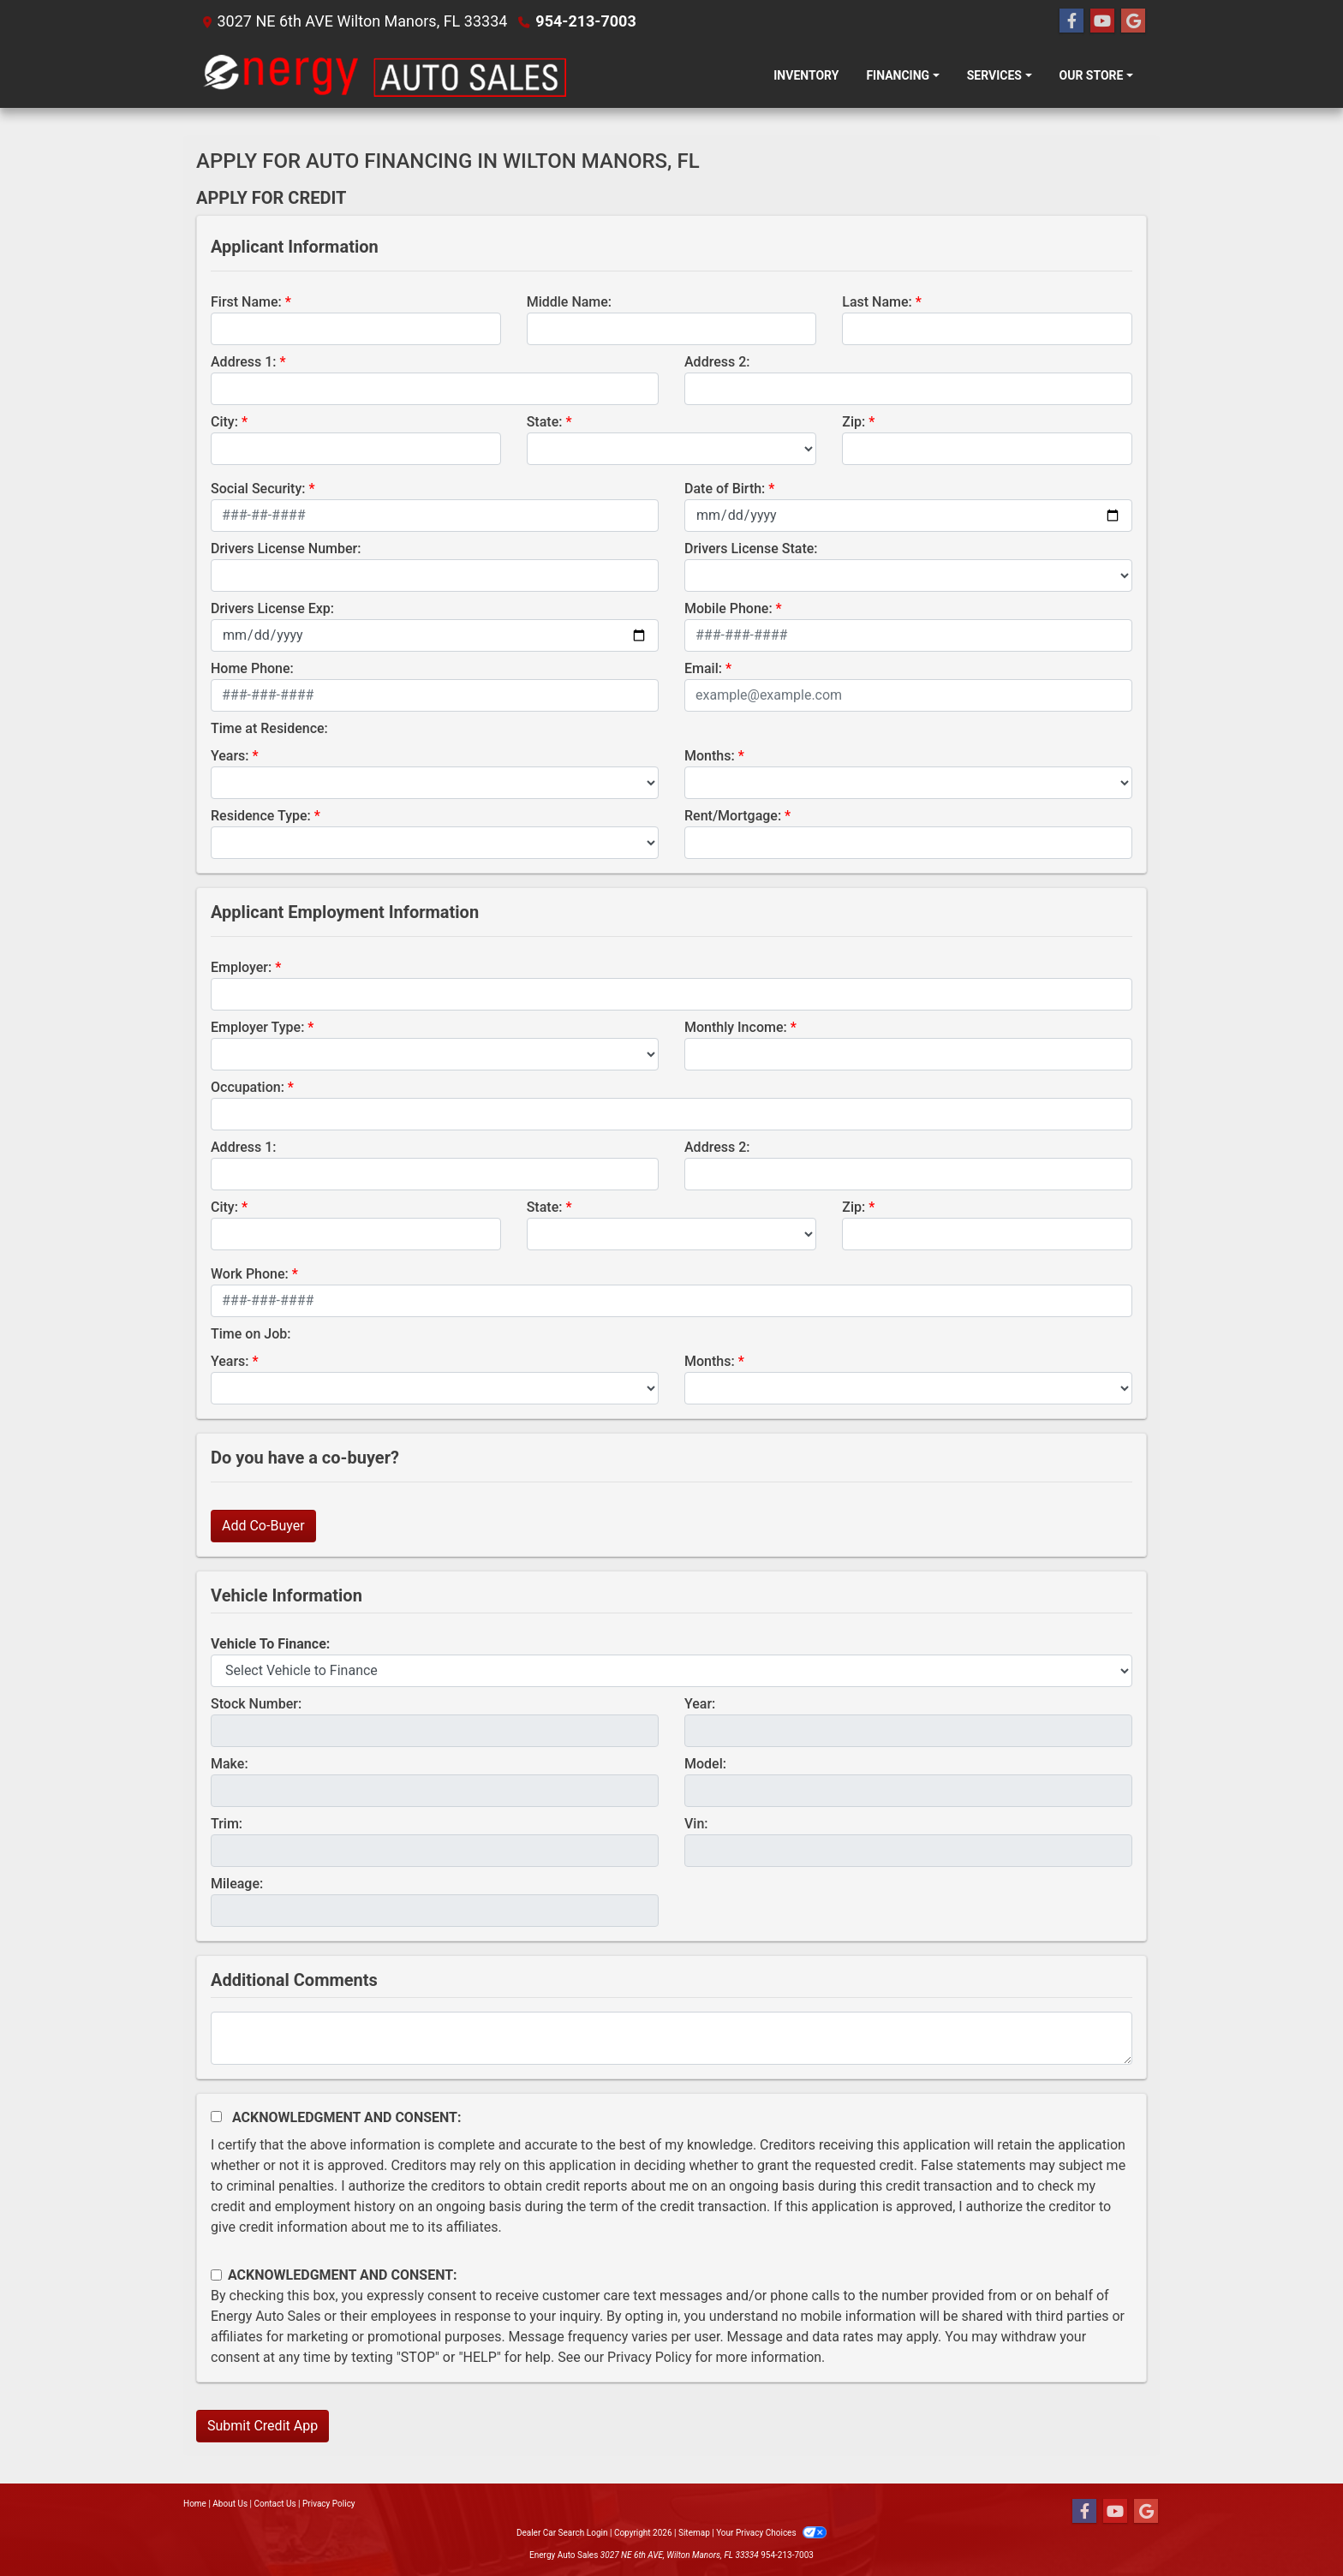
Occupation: (247, 1087)
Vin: (696, 1824)
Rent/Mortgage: (732, 816)
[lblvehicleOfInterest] (671, 1671)
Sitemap (694, 2532)
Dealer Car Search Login (562, 2532)
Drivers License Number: (286, 548)
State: (545, 422)
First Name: (246, 302)
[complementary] (1291, 2524)
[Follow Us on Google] (1133, 21)
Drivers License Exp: (272, 608)
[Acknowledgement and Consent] (216, 2116)
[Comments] (671, 2038)
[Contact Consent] (216, 2275)
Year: (699, 1704)
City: (224, 422)
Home (194, 2503)
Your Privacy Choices (771, 2532)
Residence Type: (261, 816)
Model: (705, 1764)
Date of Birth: (724, 488)
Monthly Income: (735, 1027)
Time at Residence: (269, 728)
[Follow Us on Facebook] (1071, 21)
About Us (230, 2503)
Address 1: (243, 362)
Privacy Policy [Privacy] (328, 2503)
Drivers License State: (751, 548)
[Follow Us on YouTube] (1102, 21)
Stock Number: (256, 1704)
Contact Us (275, 2503)
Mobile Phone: (728, 608)
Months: (709, 756)
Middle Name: (569, 302)
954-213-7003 (585, 21)
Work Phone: (250, 1274)
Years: (230, 756)
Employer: (241, 967)
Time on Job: (250, 1334)
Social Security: (258, 488)
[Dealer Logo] (384, 75)
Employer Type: (257, 1027)
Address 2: (716, 362)
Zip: (853, 422)
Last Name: (877, 302)
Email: (703, 668)
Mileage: (237, 1883)
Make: (229, 1764)
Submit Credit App (262, 2426)
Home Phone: (252, 668)
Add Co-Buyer (263, 1526)
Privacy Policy (649, 2357)
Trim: (226, 1824)
